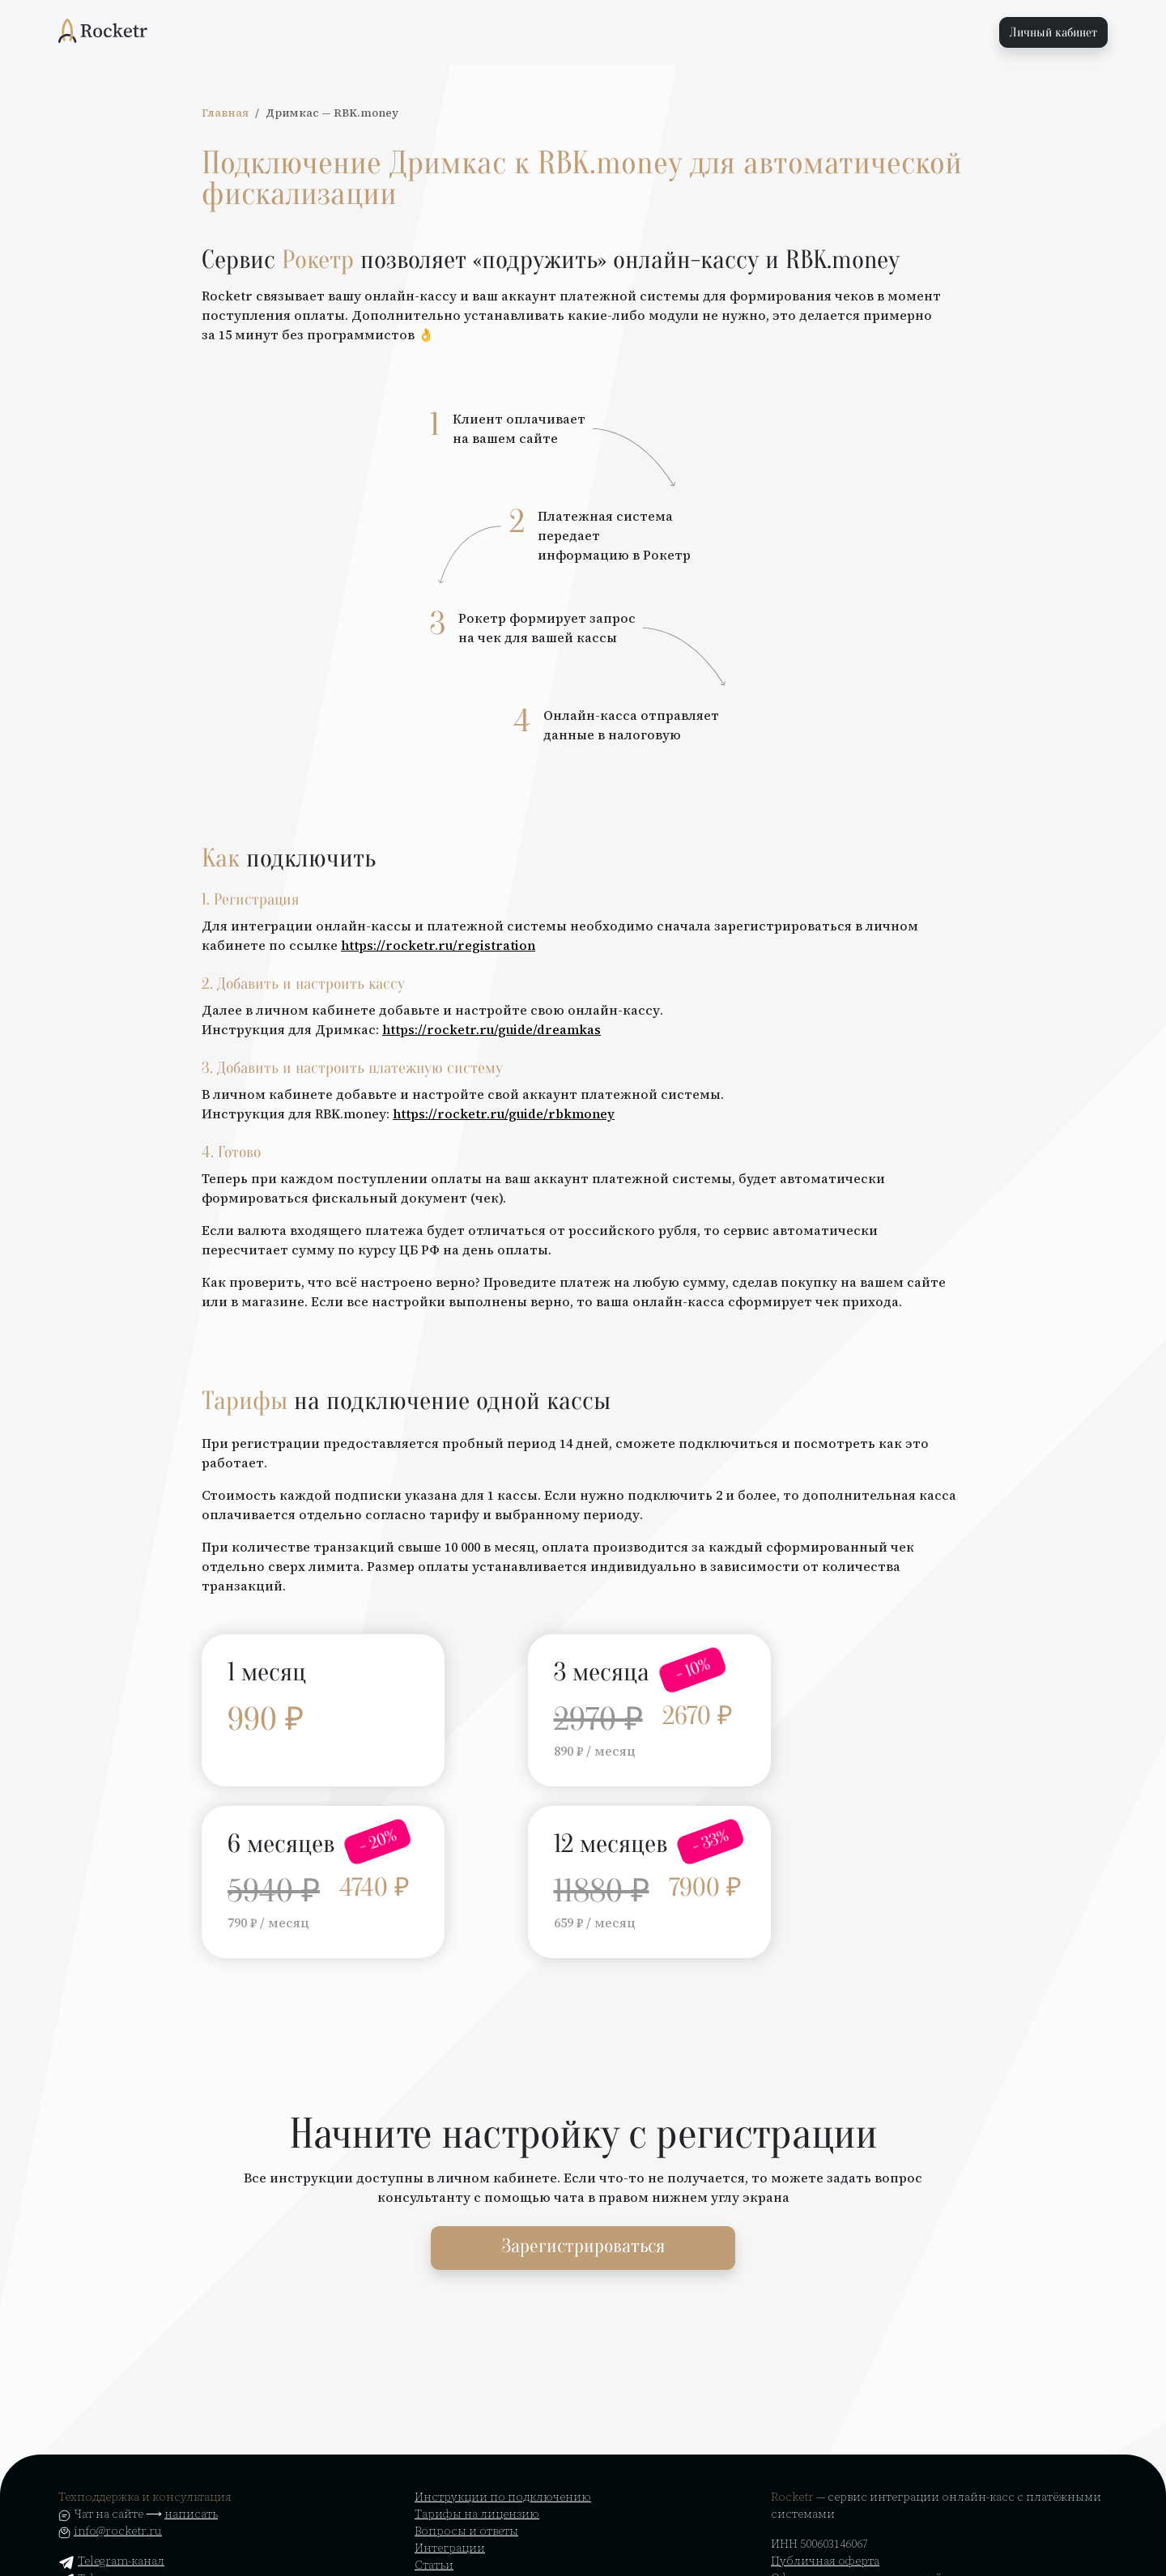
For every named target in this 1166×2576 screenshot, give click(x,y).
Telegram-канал (111, 2561)
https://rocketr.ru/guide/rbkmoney (504, 1113)
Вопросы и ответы (466, 2531)
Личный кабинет (1053, 32)
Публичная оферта (825, 2561)
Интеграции (450, 2548)
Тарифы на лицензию (477, 2514)
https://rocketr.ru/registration (438, 945)
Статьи (434, 2565)
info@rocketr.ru (118, 2531)
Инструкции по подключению (503, 2497)
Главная (225, 113)
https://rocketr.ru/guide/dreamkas (491, 1029)
